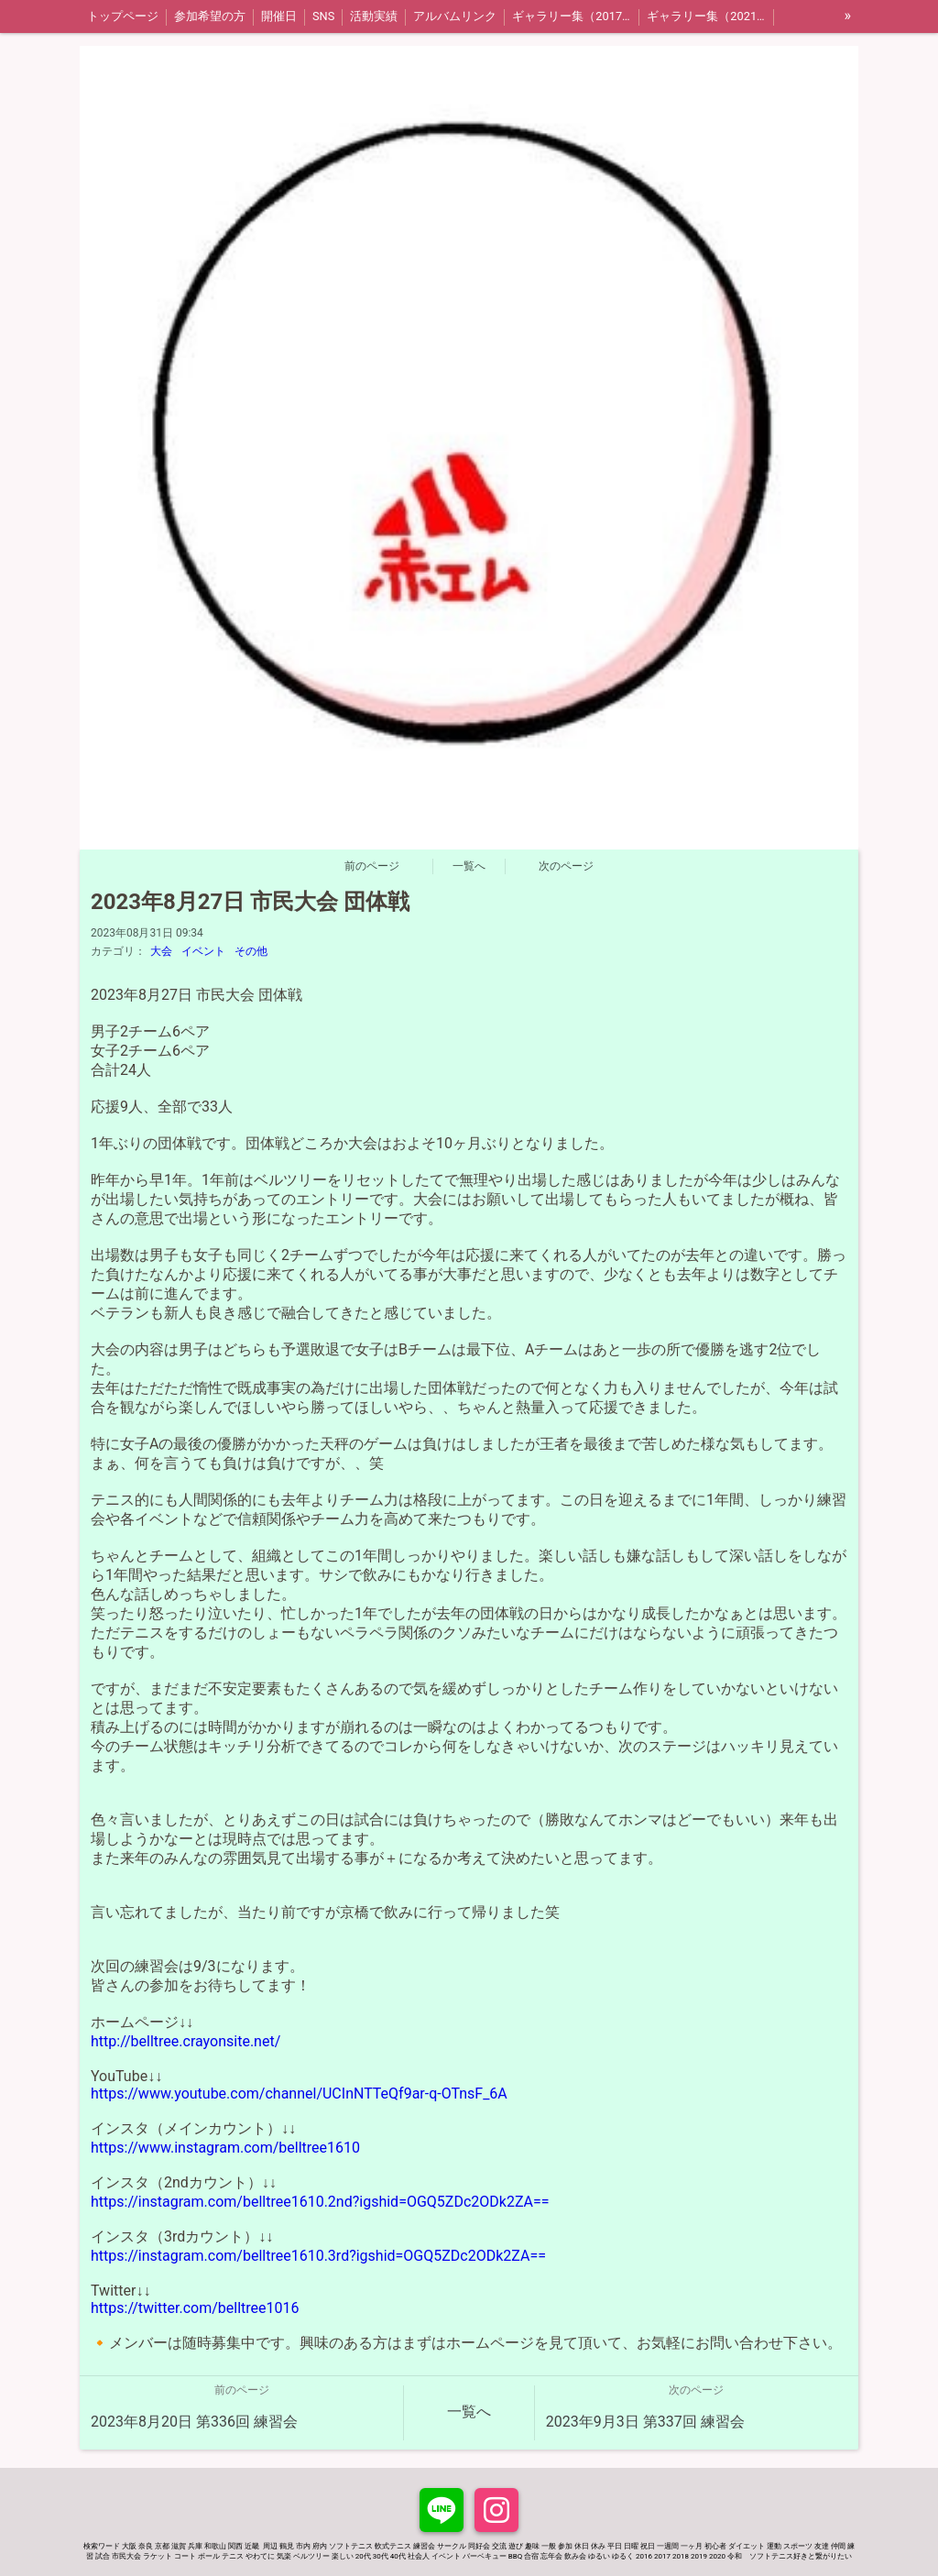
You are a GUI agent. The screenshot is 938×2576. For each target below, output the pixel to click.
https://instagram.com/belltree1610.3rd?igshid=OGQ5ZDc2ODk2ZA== (318, 2255)
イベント (203, 951)
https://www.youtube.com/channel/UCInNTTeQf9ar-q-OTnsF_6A (299, 2093)
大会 (161, 951)
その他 (250, 951)
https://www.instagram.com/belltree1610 (225, 2147)
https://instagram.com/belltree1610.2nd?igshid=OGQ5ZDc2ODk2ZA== (320, 2201)
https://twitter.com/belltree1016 (195, 2308)
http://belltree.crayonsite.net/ (185, 2041)
